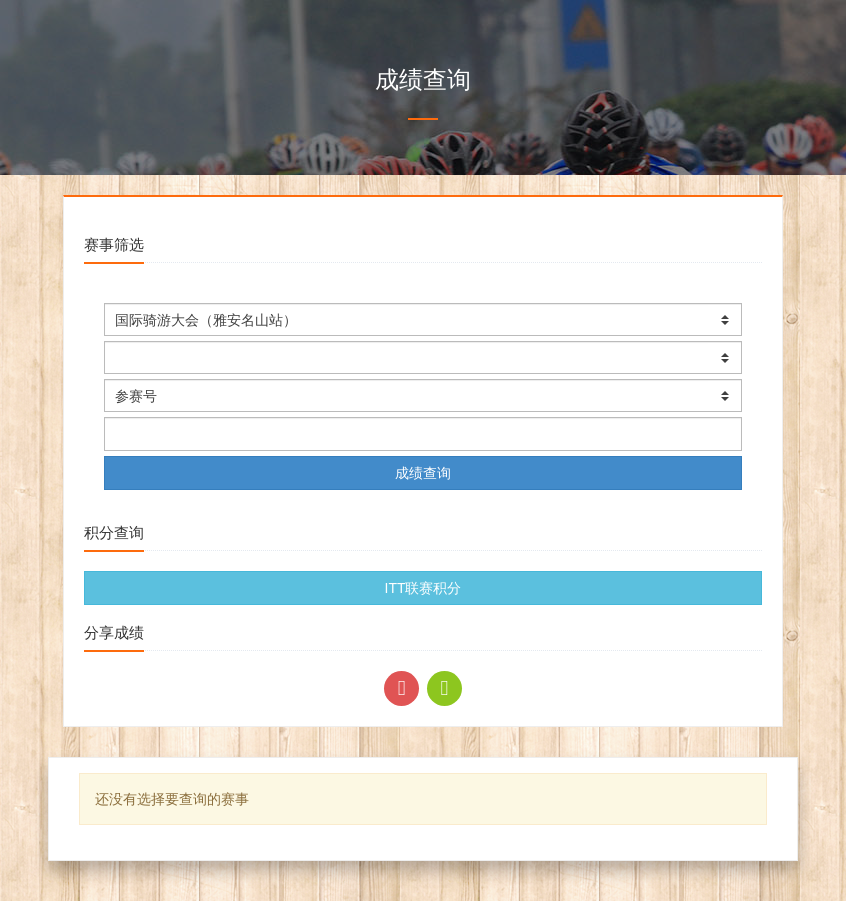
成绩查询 (423, 472)
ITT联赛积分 (423, 588)
